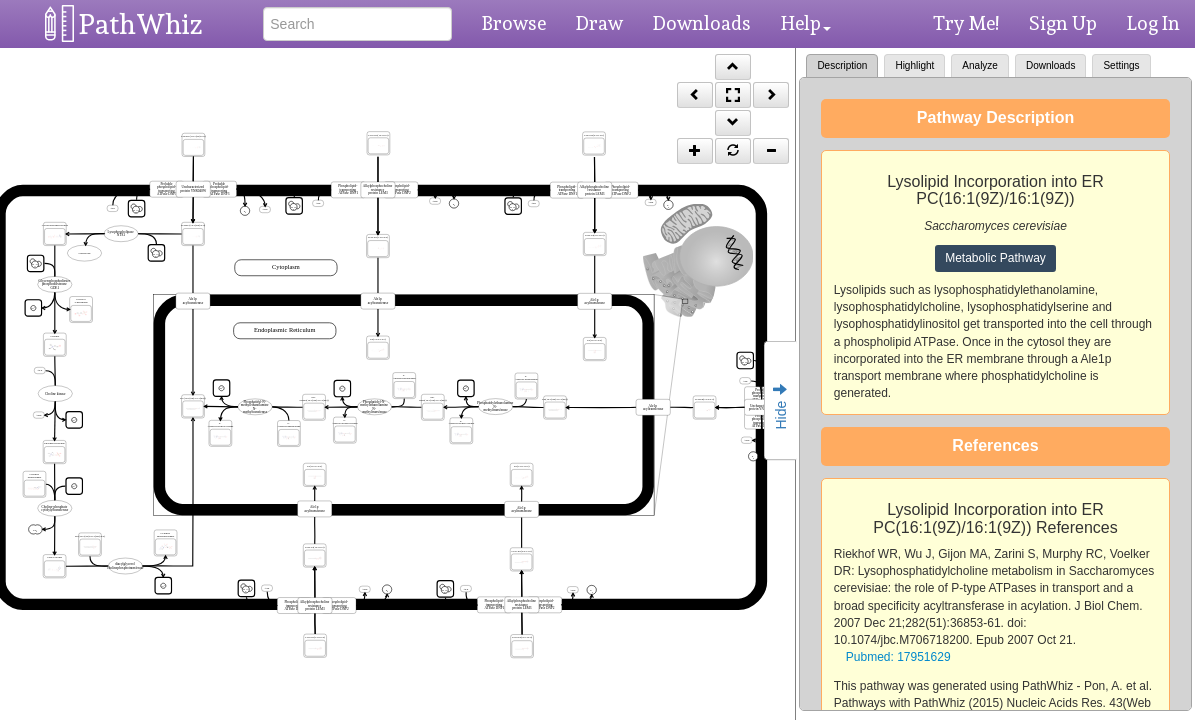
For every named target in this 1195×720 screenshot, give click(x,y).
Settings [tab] (1121, 65)
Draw (599, 23)
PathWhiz (141, 24)
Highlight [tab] (914, 65)
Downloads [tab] (1050, 65)
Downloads (702, 23)
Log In (1153, 23)
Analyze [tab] (980, 65)
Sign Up (1063, 23)
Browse (514, 23)
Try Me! (966, 23)
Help (806, 23)
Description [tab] (842, 65)
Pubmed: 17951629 (898, 657)
